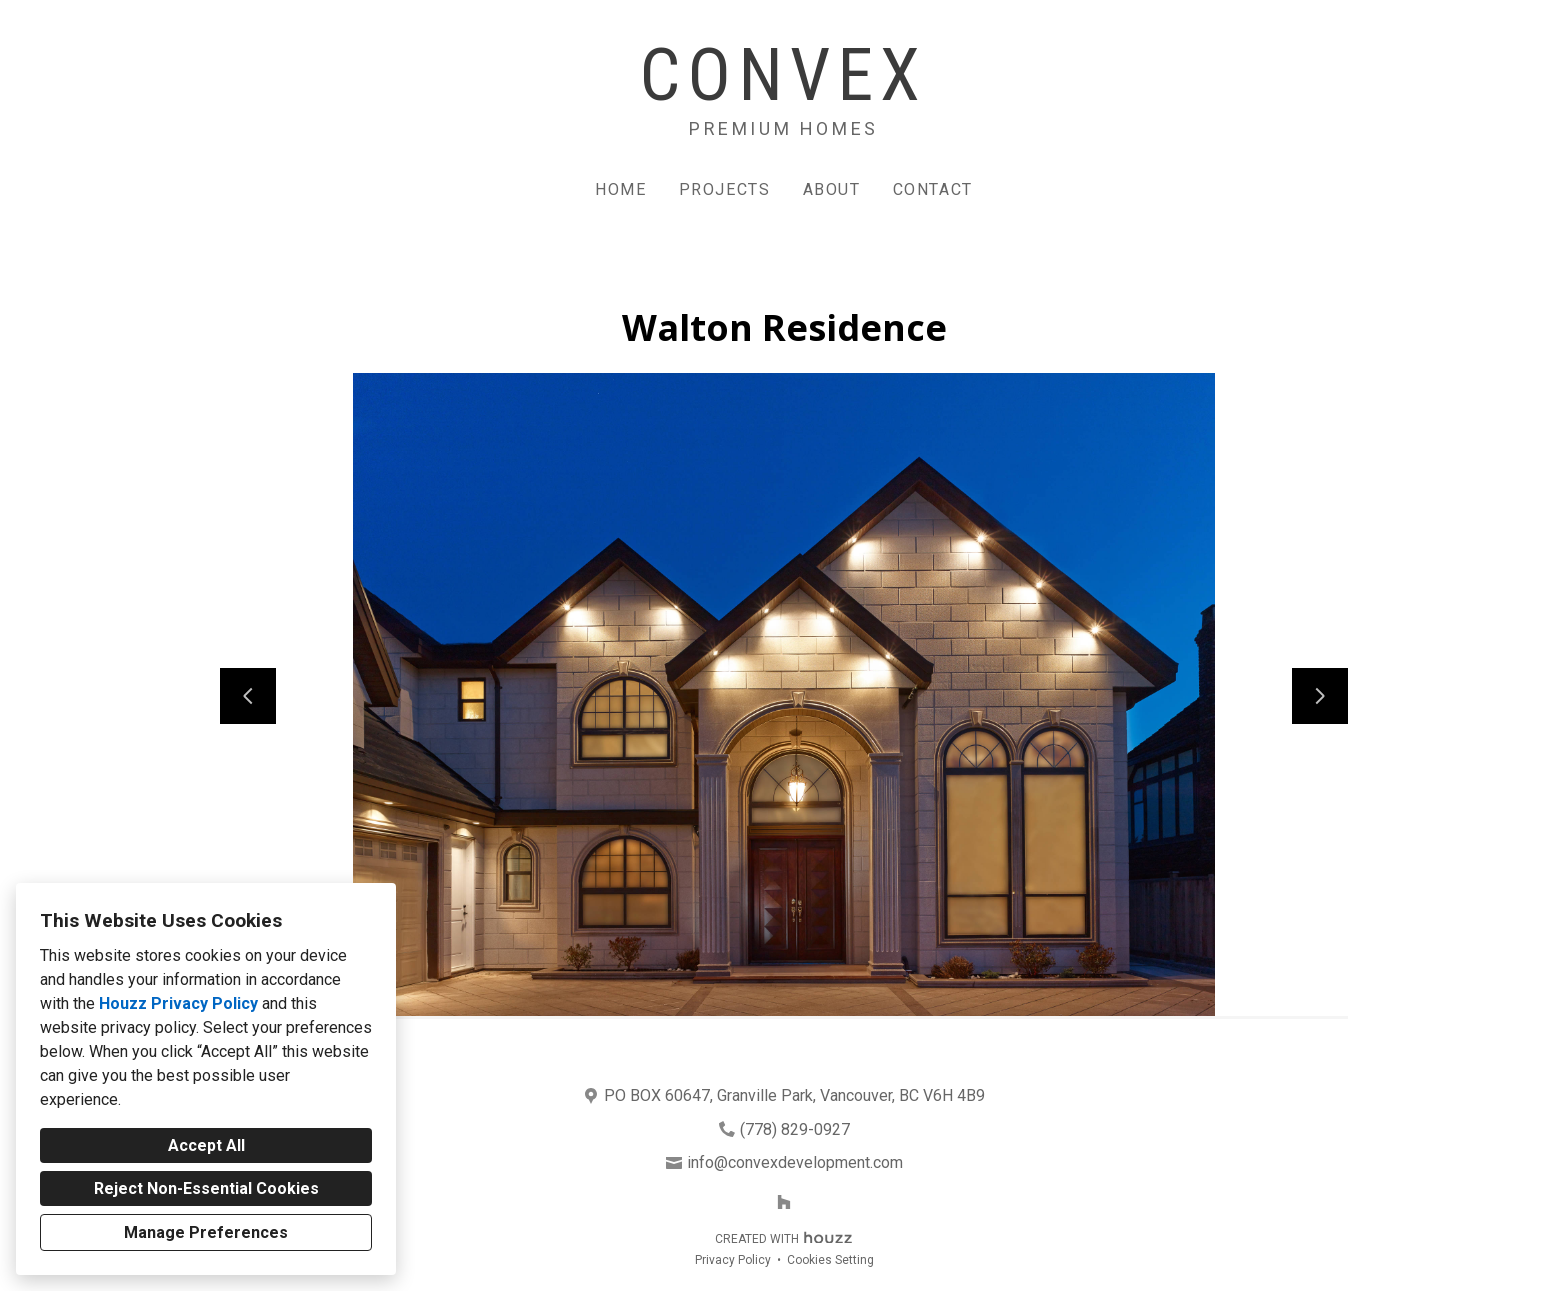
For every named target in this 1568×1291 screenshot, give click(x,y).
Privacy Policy (733, 1260)
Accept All (206, 1145)
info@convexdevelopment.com (795, 1162)
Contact (933, 189)
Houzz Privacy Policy (178, 1003)
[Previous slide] (248, 696)
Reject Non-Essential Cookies (206, 1188)
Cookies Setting (830, 1260)
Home (620, 189)
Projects (725, 189)
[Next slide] (1320, 696)
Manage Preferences (206, 1232)
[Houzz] (784, 1202)
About (832, 189)
